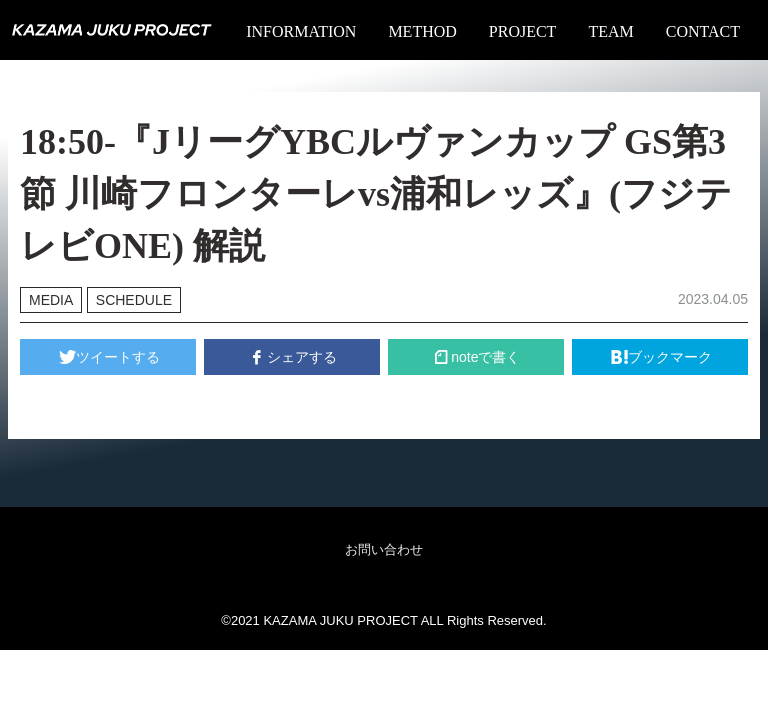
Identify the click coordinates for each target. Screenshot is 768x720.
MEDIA (51, 300)
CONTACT (703, 31)
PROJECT (523, 31)
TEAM (610, 31)
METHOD (422, 31)
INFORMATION (301, 31)
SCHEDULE (134, 300)
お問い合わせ (384, 549)
